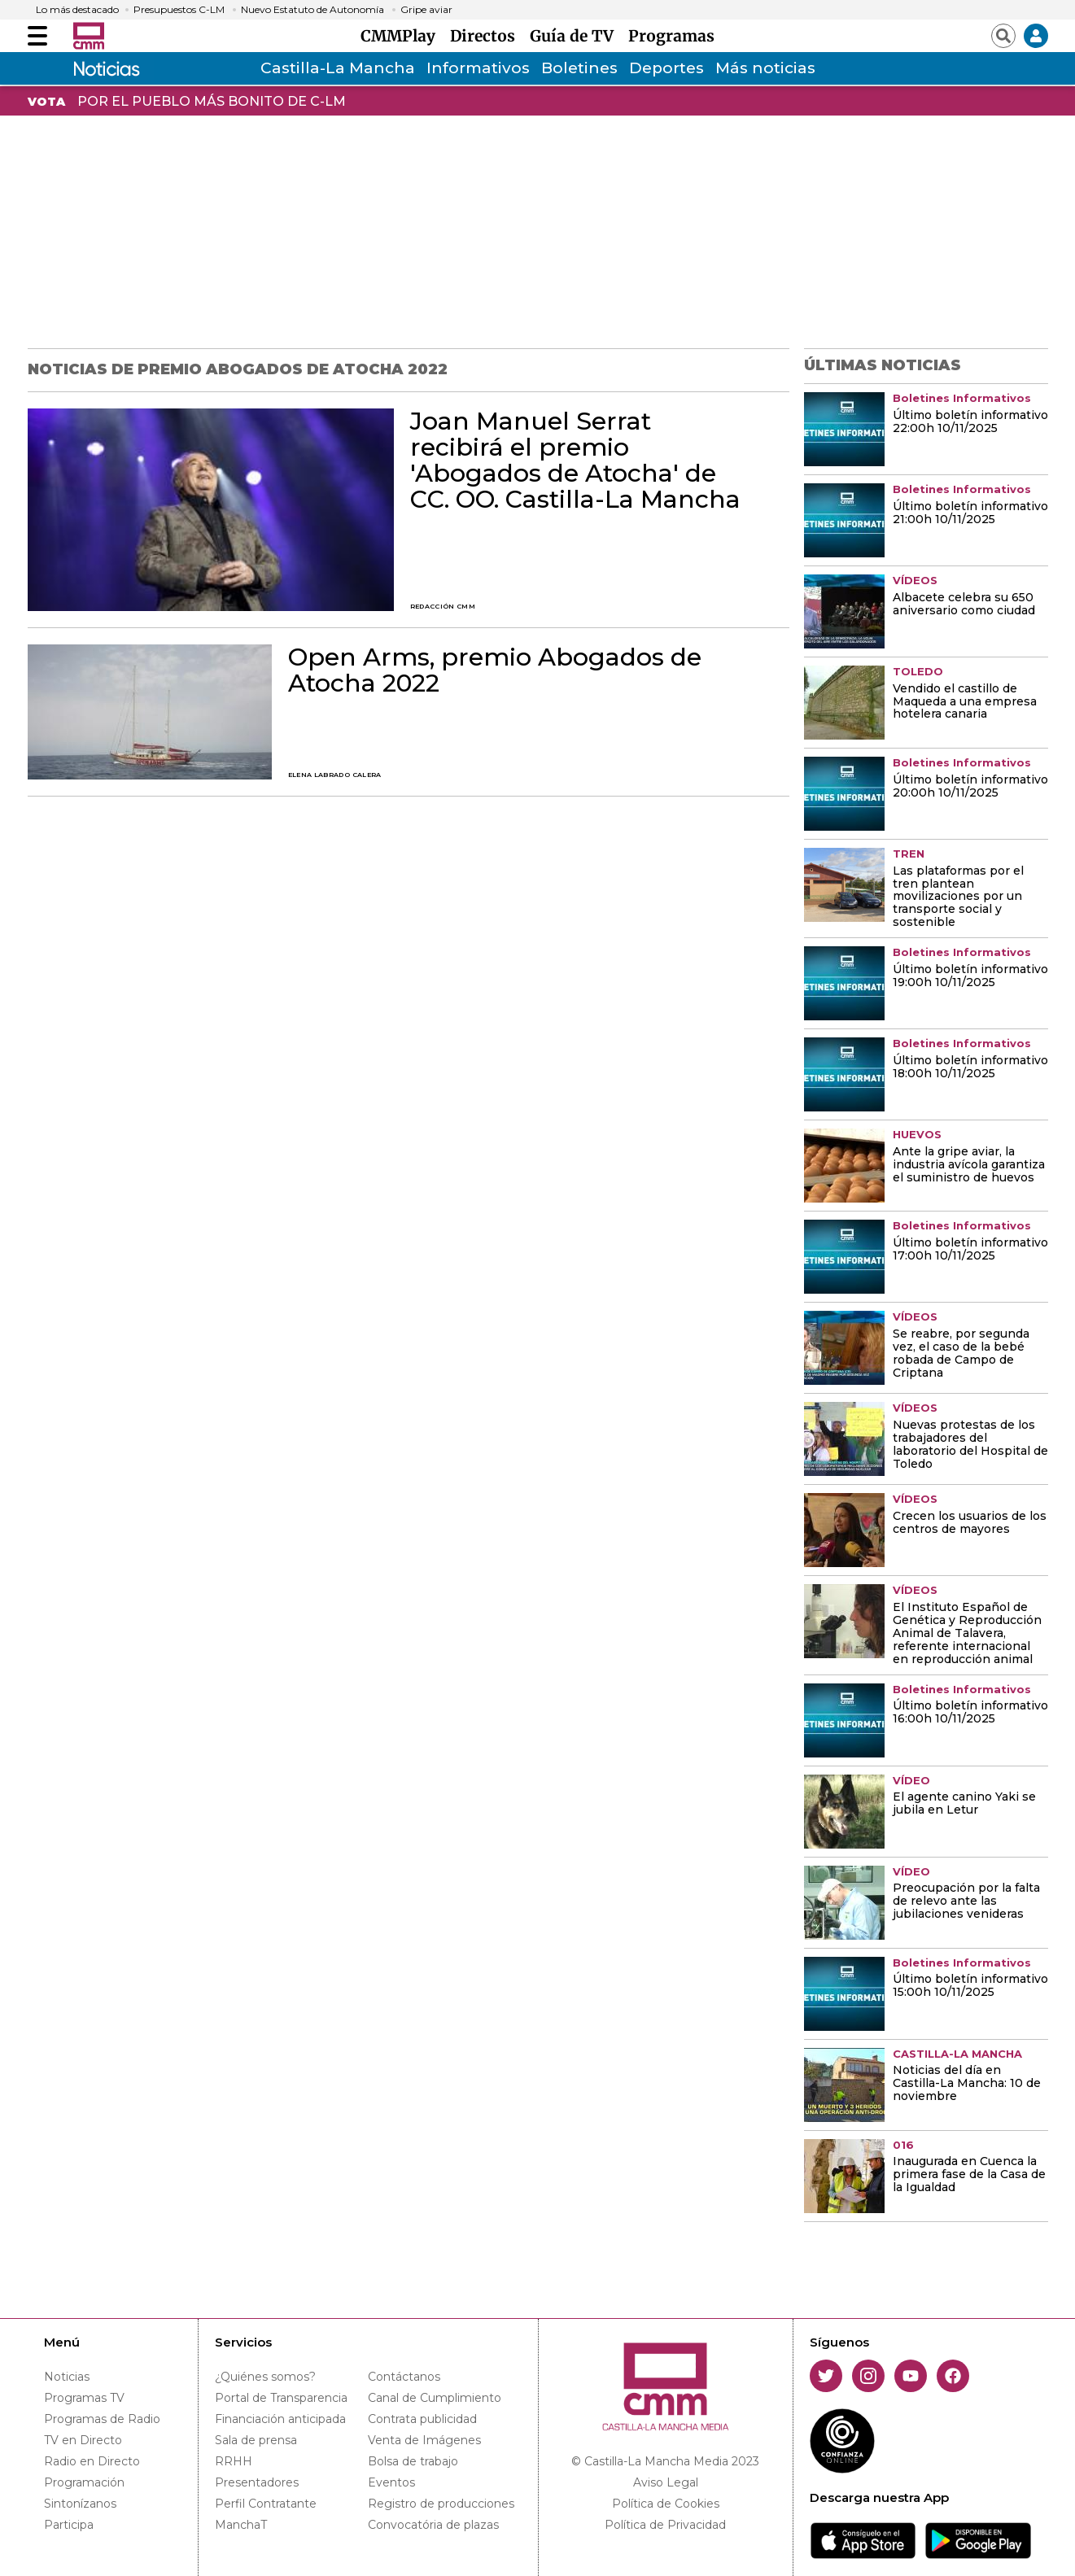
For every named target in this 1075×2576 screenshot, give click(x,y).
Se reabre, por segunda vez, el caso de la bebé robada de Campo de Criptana (961, 1354)
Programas (671, 36)
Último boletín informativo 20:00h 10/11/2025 (970, 787)
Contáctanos (404, 2376)
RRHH (233, 2461)
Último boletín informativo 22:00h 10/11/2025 (970, 422)
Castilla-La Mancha (337, 68)
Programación (84, 2482)
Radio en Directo (92, 2461)
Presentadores (257, 2482)
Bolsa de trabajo (413, 2461)
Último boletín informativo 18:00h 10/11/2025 (970, 1067)
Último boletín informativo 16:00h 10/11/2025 (970, 1713)
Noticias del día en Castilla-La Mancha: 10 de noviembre (967, 2083)
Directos (486, 36)
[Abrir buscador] (1003, 36)
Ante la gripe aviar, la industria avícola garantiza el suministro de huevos (969, 1165)
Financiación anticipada (280, 2419)
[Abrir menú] (37, 36)
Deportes (666, 68)
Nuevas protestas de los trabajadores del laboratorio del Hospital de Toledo (970, 1445)
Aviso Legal (665, 2482)
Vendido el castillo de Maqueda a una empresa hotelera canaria (965, 702)
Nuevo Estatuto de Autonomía (312, 9)
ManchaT (241, 2524)
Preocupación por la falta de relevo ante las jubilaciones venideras (966, 1901)
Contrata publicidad (422, 2419)
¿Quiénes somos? (265, 2376)
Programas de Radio (102, 2419)
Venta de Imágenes (424, 2440)
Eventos (391, 2482)
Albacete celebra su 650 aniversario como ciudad (964, 605)
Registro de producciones (441, 2503)
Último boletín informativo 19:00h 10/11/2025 (970, 976)
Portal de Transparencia (281, 2397)
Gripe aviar (426, 9)
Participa (69, 2524)
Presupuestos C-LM (179, 9)
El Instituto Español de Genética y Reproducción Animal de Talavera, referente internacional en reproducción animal (967, 1633)
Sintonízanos (80, 2503)
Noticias (67, 2376)
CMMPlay (402, 36)
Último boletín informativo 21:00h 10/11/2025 (970, 513)
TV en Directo (83, 2440)
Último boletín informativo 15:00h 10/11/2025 (970, 1986)
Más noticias (765, 68)
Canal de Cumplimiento (434, 2397)
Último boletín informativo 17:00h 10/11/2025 (970, 1250)
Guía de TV (576, 36)
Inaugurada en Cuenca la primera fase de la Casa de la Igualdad (969, 2174)
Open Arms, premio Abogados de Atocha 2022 (494, 670)
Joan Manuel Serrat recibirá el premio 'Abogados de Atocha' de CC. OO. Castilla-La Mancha (575, 460)
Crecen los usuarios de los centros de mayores (970, 1523)
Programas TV (84, 2397)
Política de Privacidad (665, 2524)
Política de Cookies (665, 2503)
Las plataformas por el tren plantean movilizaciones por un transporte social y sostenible (958, 897)
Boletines (579, 68)
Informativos (478, 68)
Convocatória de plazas (433, 2524)
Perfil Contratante (266, 2503)
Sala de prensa (256, 2440)
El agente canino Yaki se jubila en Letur (964, 1804)
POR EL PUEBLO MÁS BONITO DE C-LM (211, 101)
